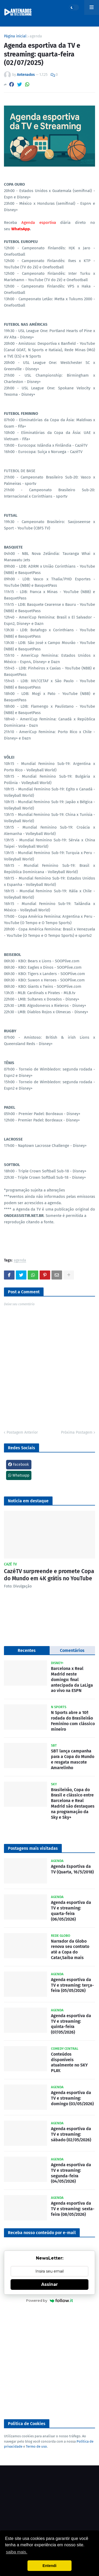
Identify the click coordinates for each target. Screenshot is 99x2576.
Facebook (18, 1464)
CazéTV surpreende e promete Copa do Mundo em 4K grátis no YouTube (49, 1575)
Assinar (49, 2284)
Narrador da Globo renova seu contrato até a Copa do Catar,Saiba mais (70, 1949)
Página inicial (15, 36)
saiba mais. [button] (16, 2552)
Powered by (49, 2300)
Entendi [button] (49, 2566)
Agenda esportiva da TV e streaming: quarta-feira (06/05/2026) (71, 1910)
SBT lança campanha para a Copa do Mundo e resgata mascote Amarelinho (72, 1759)
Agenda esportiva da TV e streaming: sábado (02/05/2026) (71, 2134)
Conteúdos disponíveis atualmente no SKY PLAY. (69, 2062)
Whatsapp (18, 1475)
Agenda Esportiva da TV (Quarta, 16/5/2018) (72, 1869)
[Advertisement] (49, 2361)
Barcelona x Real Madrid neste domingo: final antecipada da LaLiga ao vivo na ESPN (72, 1679)
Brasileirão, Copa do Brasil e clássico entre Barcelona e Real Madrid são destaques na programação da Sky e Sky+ (73, 1803)
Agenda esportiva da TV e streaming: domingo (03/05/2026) (72, 2098)
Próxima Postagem (76, 1432)
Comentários (72, 1650)
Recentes (27, 1650)
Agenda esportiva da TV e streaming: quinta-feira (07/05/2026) (71, 2024)
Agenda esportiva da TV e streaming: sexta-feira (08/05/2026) (73, 2209)
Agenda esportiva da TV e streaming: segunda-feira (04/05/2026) (71, 2173)
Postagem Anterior (22, 1432)
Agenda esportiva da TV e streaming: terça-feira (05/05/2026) (72, 1985)
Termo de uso (36, 2446)
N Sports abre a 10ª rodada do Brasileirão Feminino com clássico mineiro (73, 1720)
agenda (36, 36)
